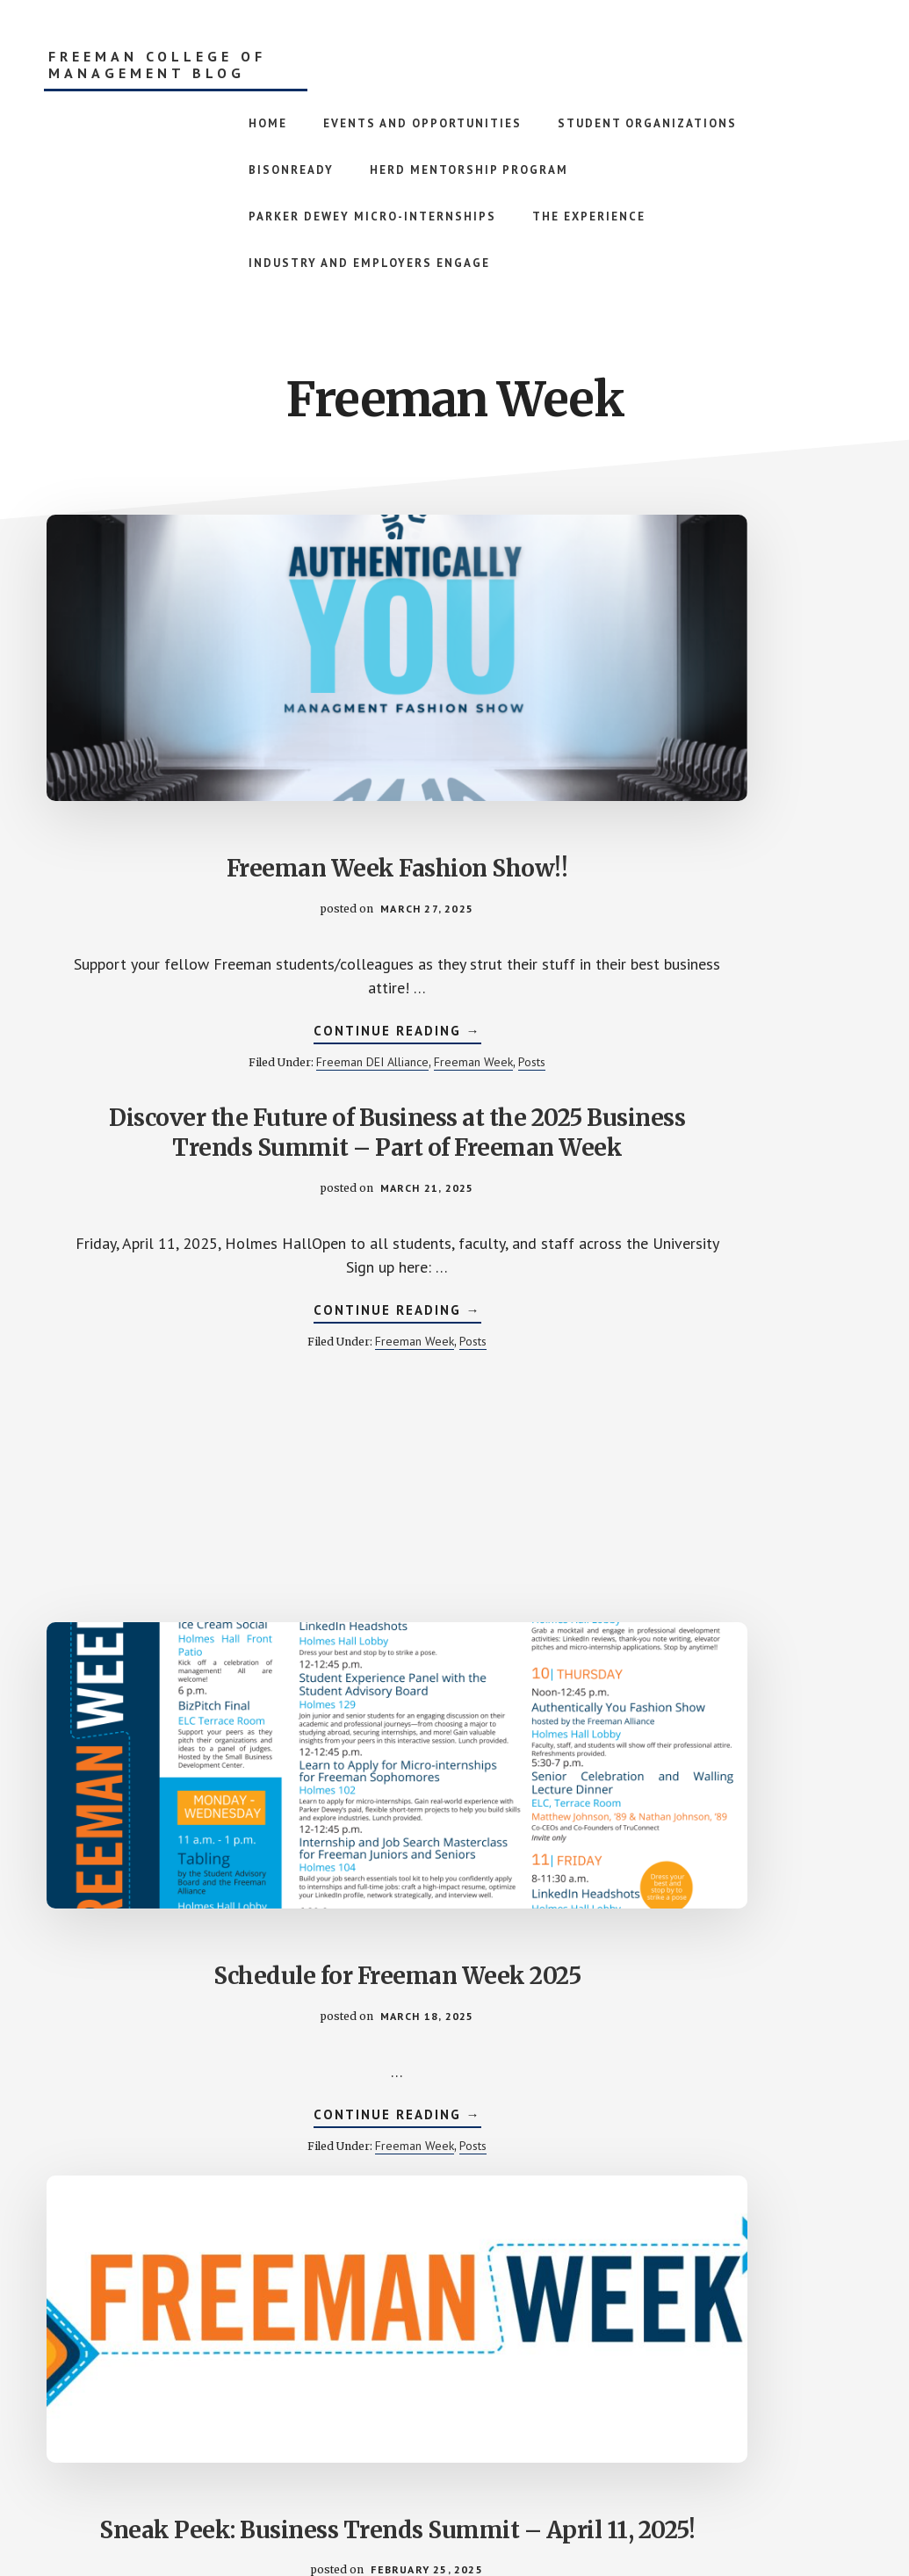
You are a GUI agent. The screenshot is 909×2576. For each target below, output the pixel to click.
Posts (215, 971)
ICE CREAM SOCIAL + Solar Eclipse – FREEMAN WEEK (735, 1956)
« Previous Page (283, 2366)
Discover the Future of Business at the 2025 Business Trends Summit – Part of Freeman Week (455, 653)
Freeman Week (157, 971)
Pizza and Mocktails (454, 1926)
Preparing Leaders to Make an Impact (174, 1941)
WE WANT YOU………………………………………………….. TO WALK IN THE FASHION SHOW (454, 1313)
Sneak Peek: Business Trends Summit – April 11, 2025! (173, 1283)
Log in (658, 2516)
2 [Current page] (429, 2365)
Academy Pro (385, 2516)
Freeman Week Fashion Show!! (173, 700)
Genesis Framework (502, 2516)
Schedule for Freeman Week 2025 (735, 715)
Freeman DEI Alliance (205, 955)
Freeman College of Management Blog (157, 65)
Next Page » (638, 2366)
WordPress (600, 2516)
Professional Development (173, 1679)
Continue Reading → (173, 926)
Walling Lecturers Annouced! (735, 1253)
